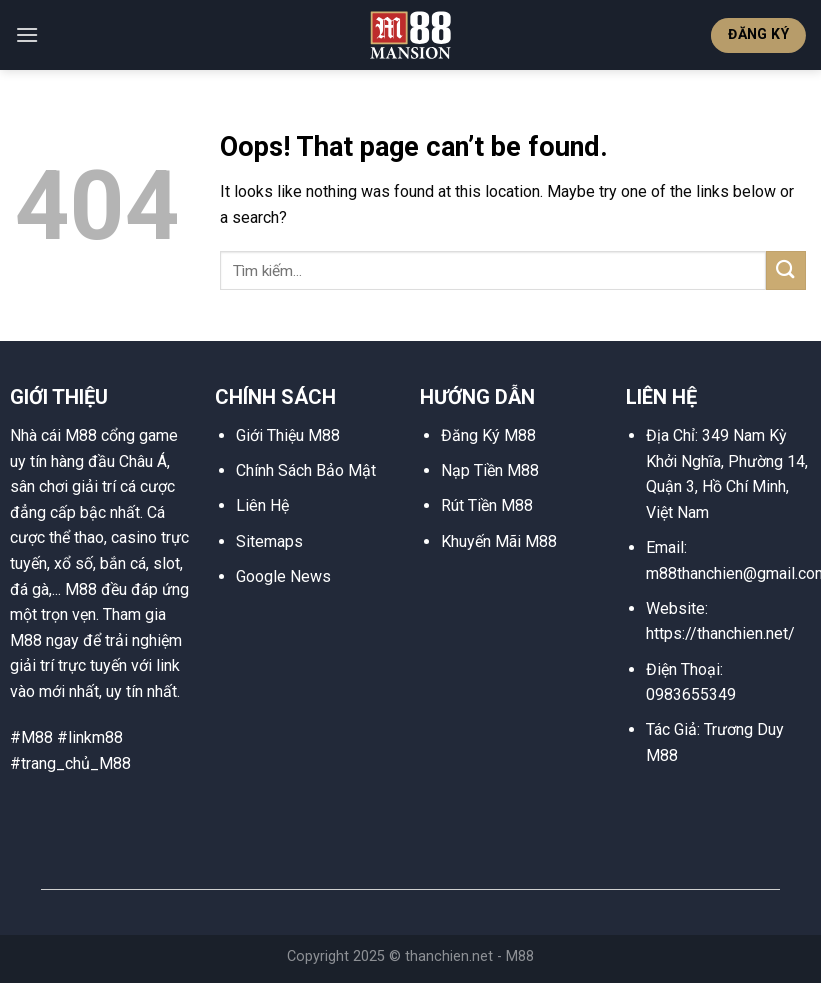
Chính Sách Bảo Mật (306, 470)
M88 (520, 956)
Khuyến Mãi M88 (499, 541)
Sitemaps (269, 541)
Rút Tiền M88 (487, 505)
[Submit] (786, 270)
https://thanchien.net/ (720, 633)
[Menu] (27, 34)
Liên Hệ (262, 505)
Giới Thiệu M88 (288, 435)
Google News (283, 576)
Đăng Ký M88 (488, 435)
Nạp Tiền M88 (490, 470)
